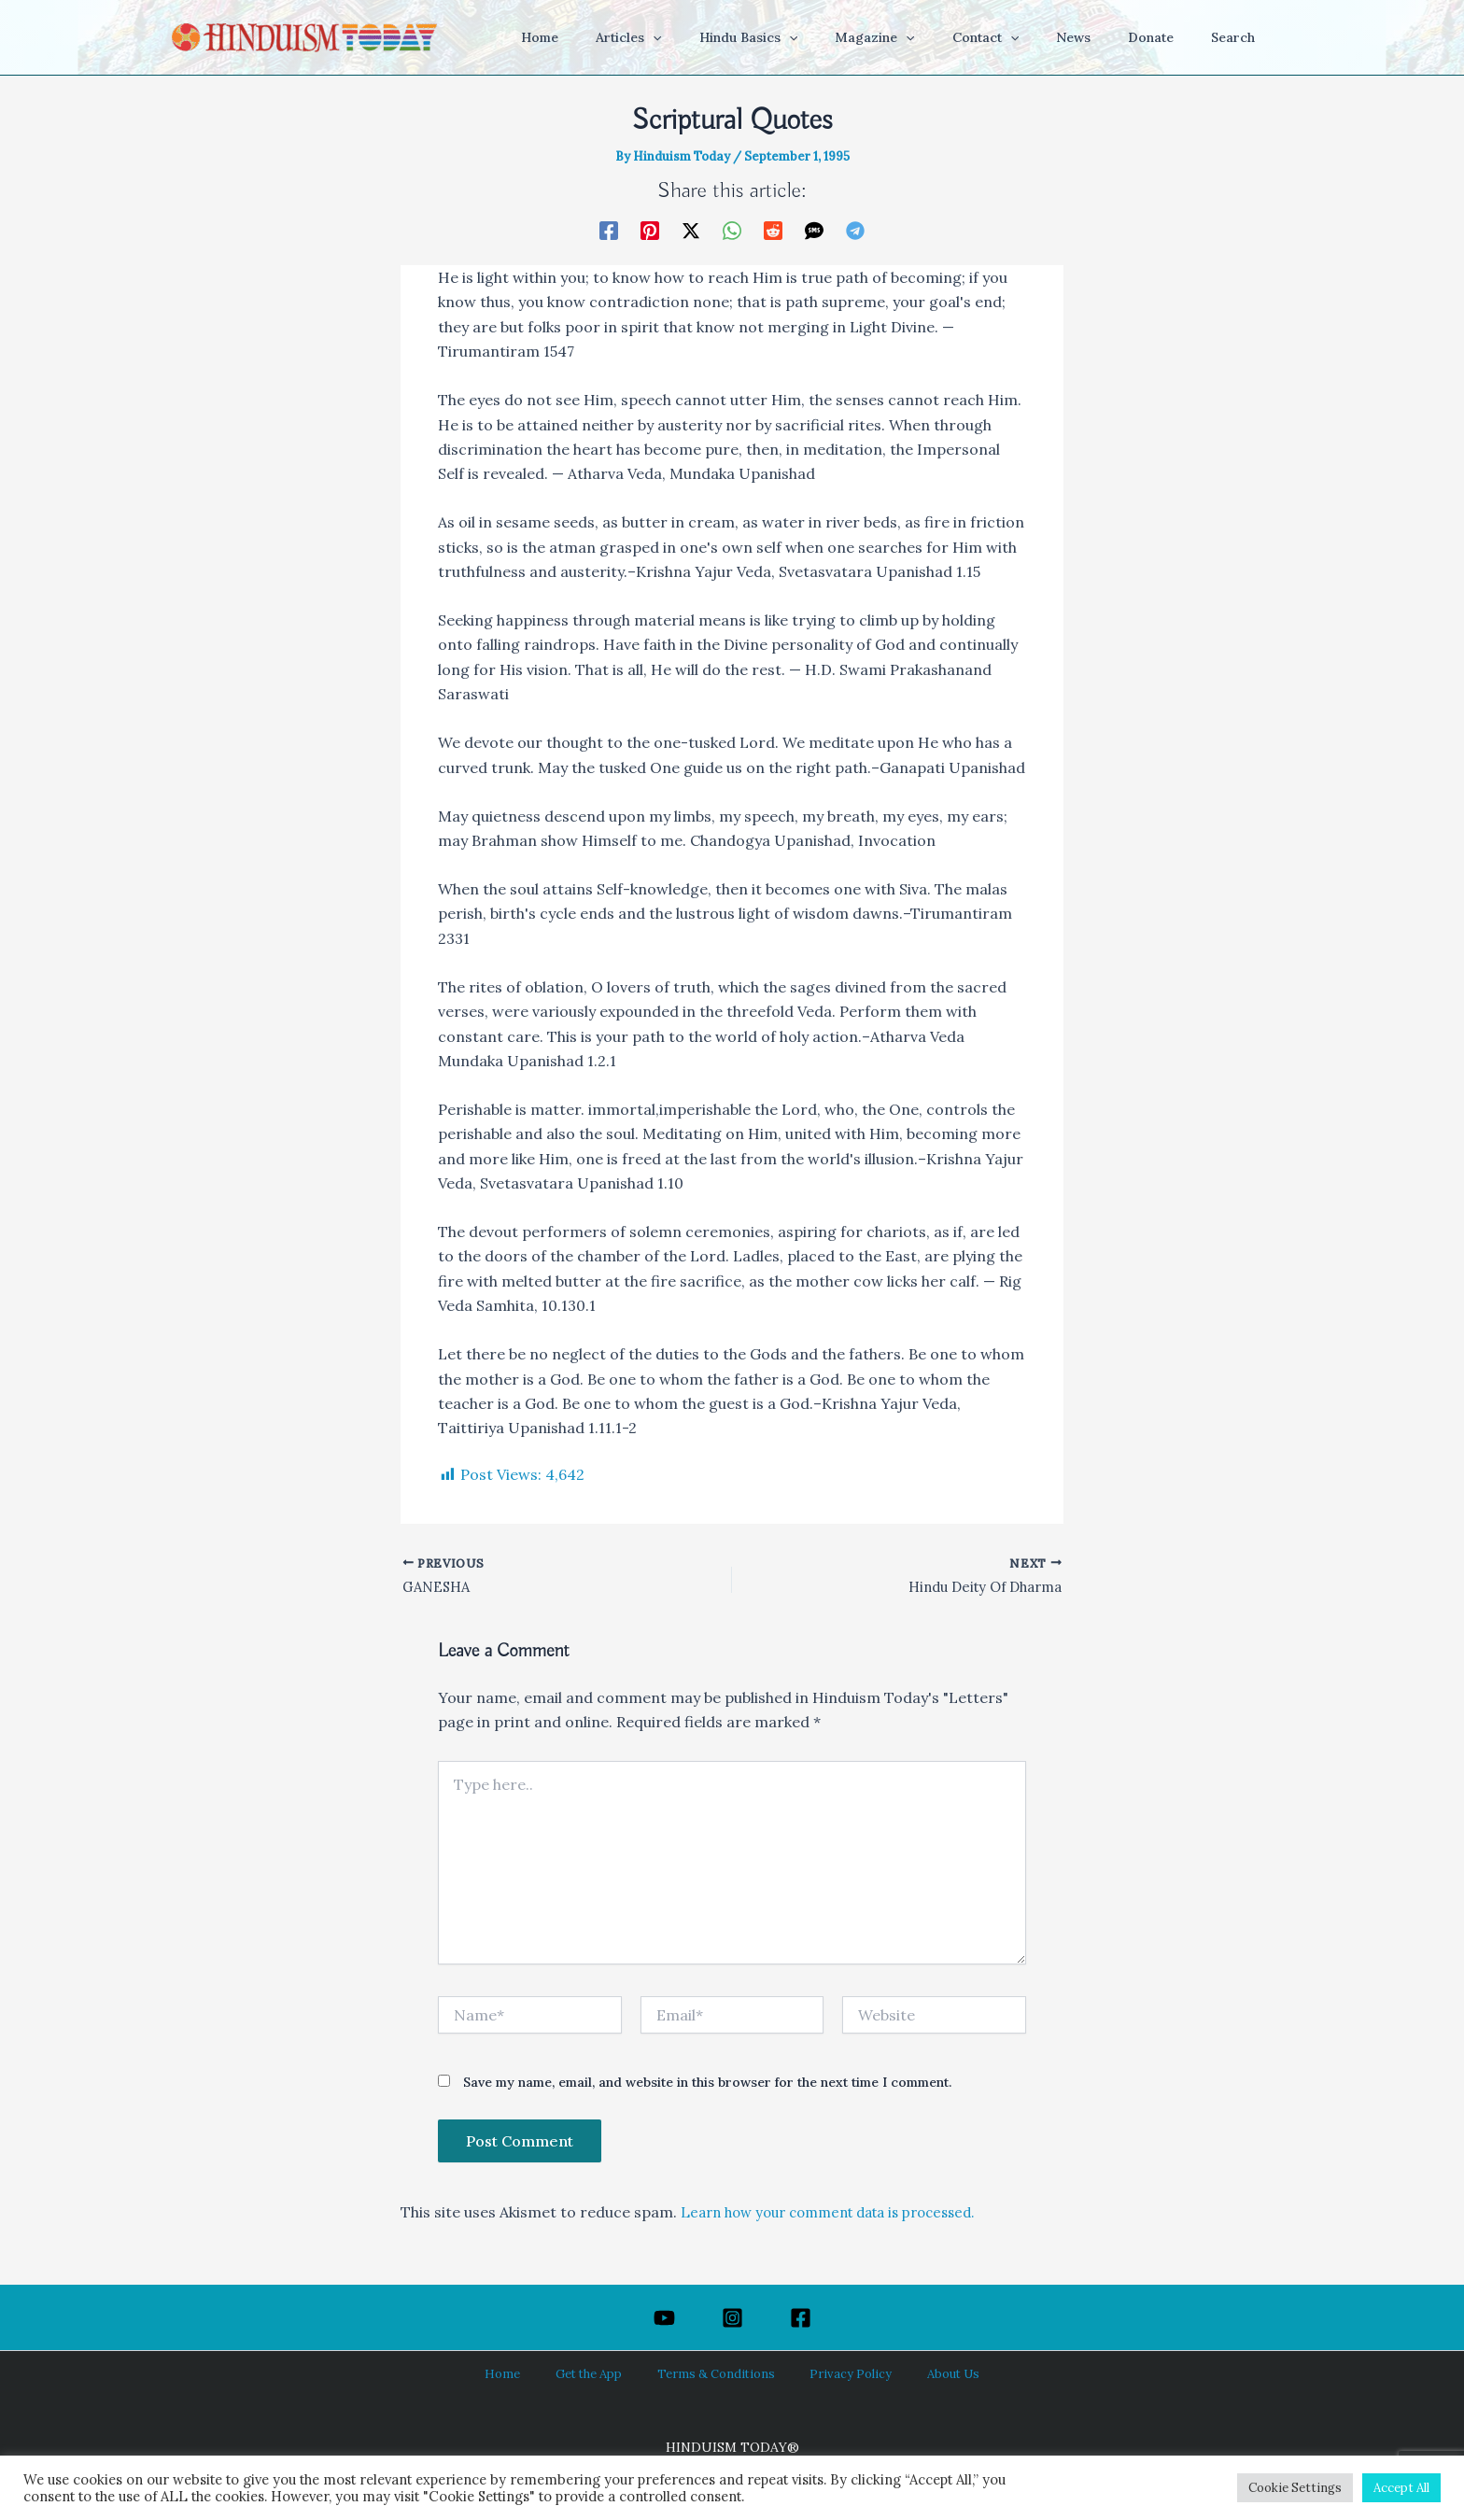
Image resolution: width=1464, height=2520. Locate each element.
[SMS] (814, 229)
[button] (725, 37)
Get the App (602, 2373)
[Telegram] (855, 229)
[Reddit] (773, 229)
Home (532, 2373)
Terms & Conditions (717, 2373)
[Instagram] (732, 2318)
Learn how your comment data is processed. (841, 2215)
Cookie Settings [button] (1295, 2488)
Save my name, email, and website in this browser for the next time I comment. (707, 2085)
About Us (921, 2373)
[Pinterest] (649, 229)
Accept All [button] (1401, 2488)
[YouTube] (664, 2318)
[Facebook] (608, 229)
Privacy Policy (836, 2373)
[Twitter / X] (691, 229)
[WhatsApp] (732, 229)
